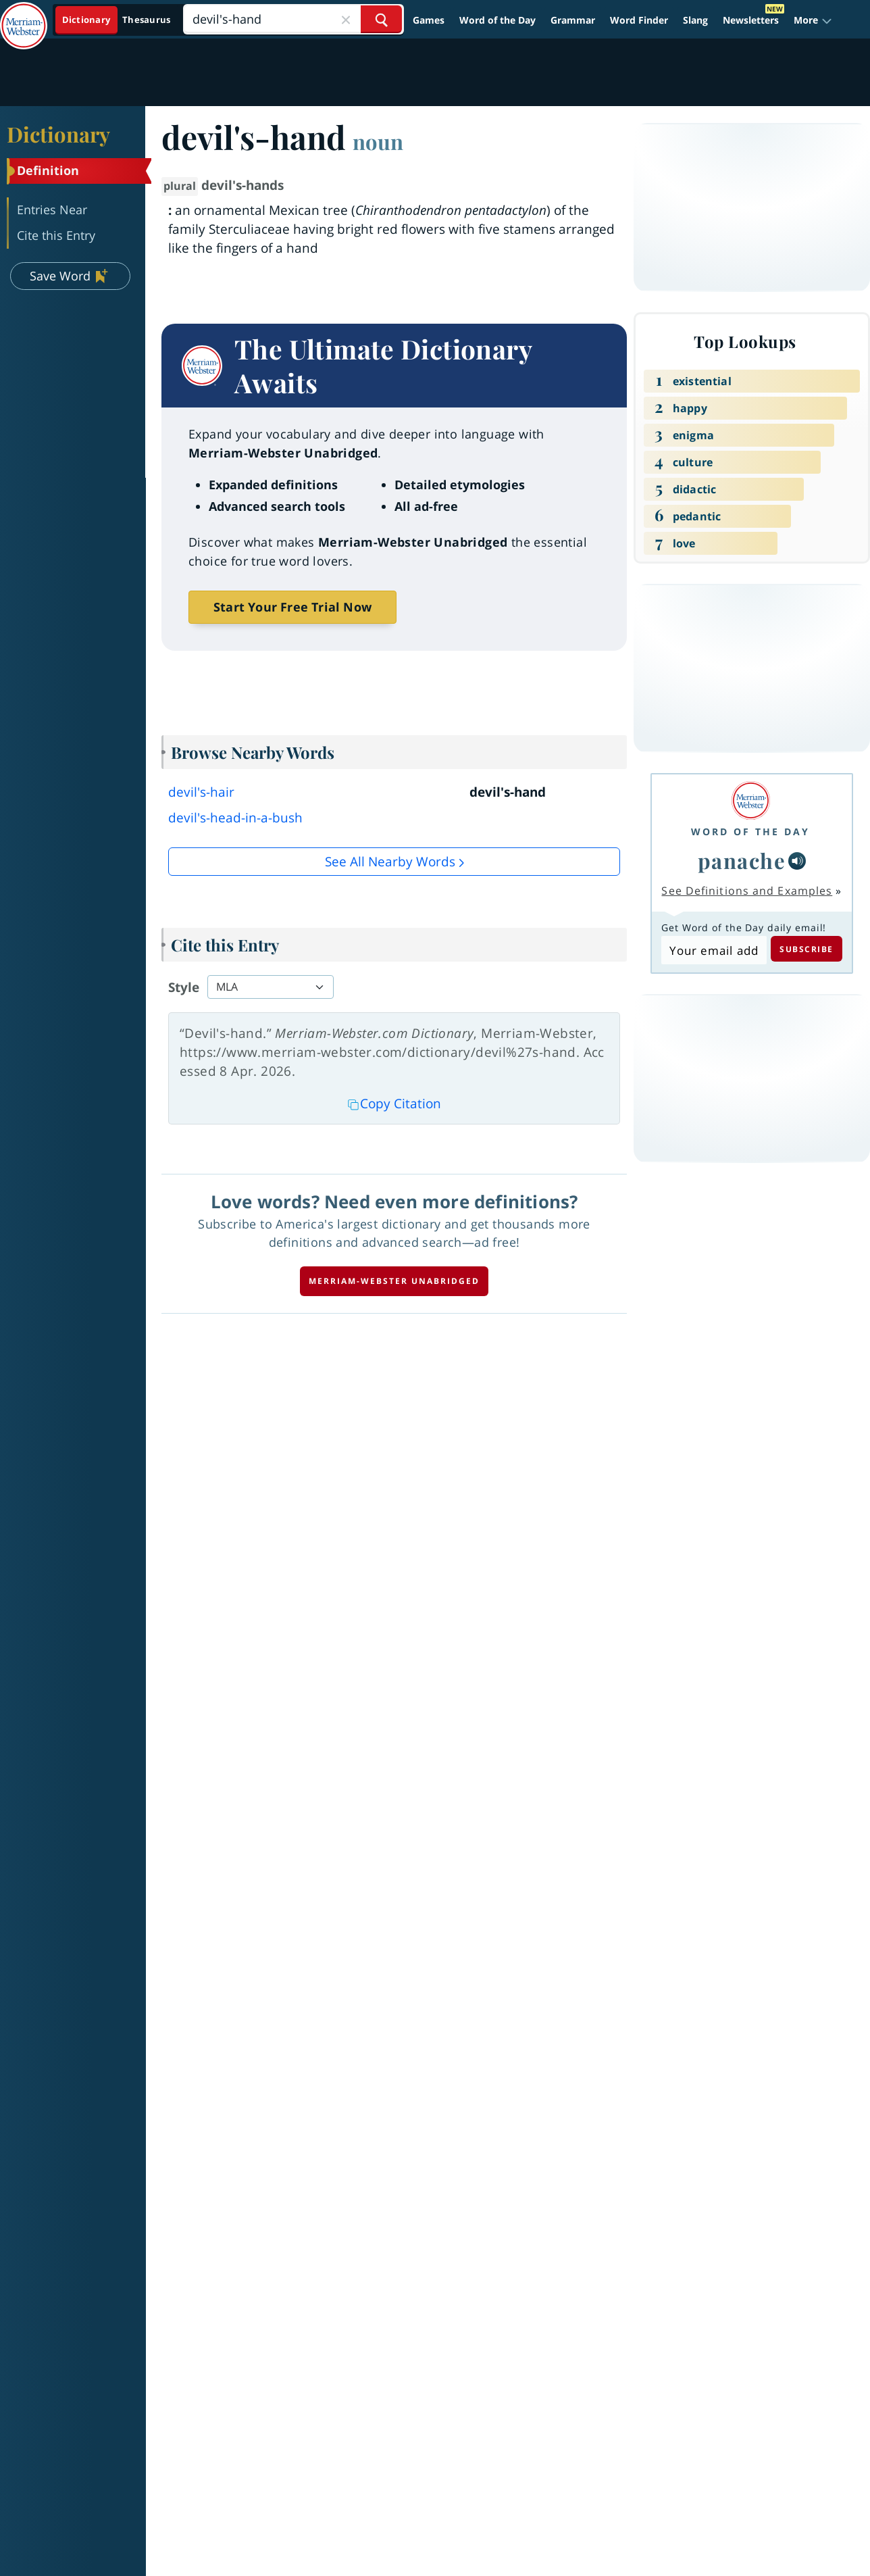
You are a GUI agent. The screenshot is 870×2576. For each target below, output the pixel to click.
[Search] (293, 19)
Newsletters (751, 20)
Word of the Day (497, 20)
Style (183, 987)
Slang (695, 20)
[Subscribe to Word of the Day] (713, 950)
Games (428, 20)
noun (378, 141)
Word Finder (639, 20)
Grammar (573, 20)
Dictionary (58, 134)
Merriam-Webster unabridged (394, 1281)
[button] (813, 19)
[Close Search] (346, 19)
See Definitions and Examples (746, 890)
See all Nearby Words (390, 861)
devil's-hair (201, 792)
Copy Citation (394, 1103)
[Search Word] (381, 19)
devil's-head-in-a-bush (235, 817)
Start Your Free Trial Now (292, 607)
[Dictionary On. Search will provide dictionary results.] (117, 20)
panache (742, 860)
